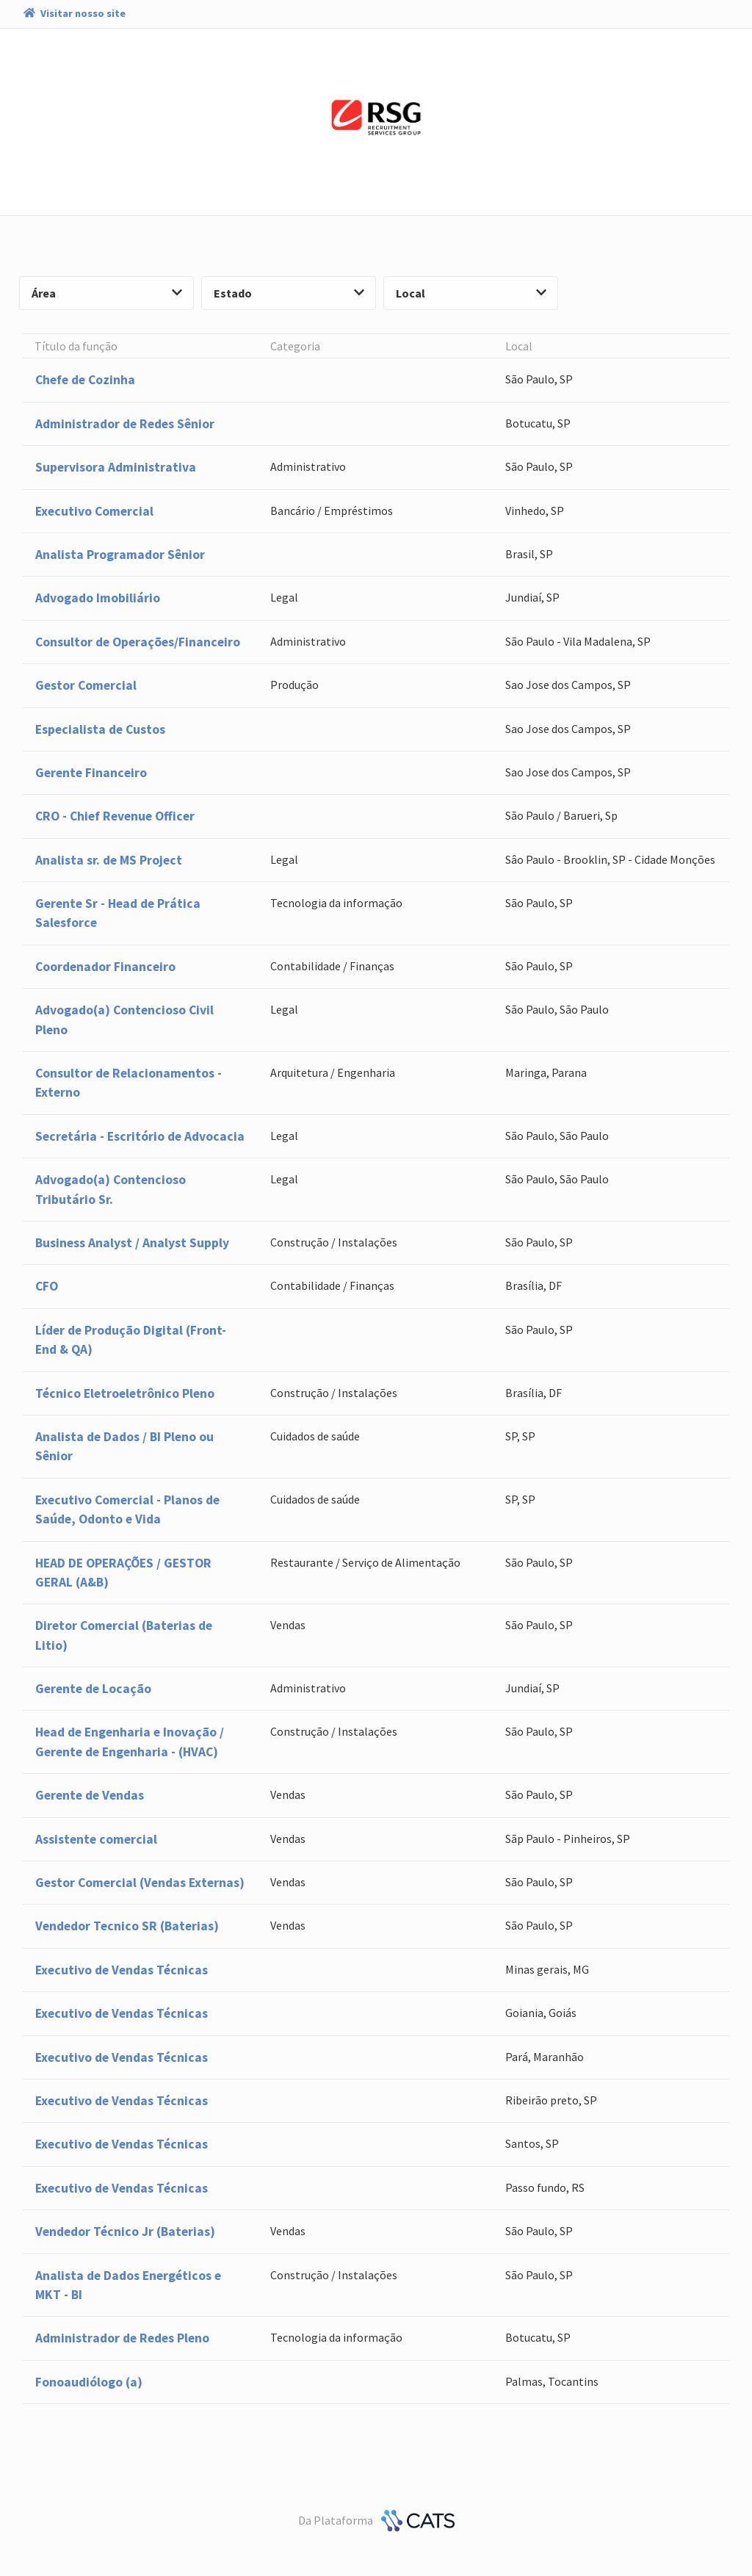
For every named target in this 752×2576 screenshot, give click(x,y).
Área (107, 293)
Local (471, 293)
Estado (289, 293)
